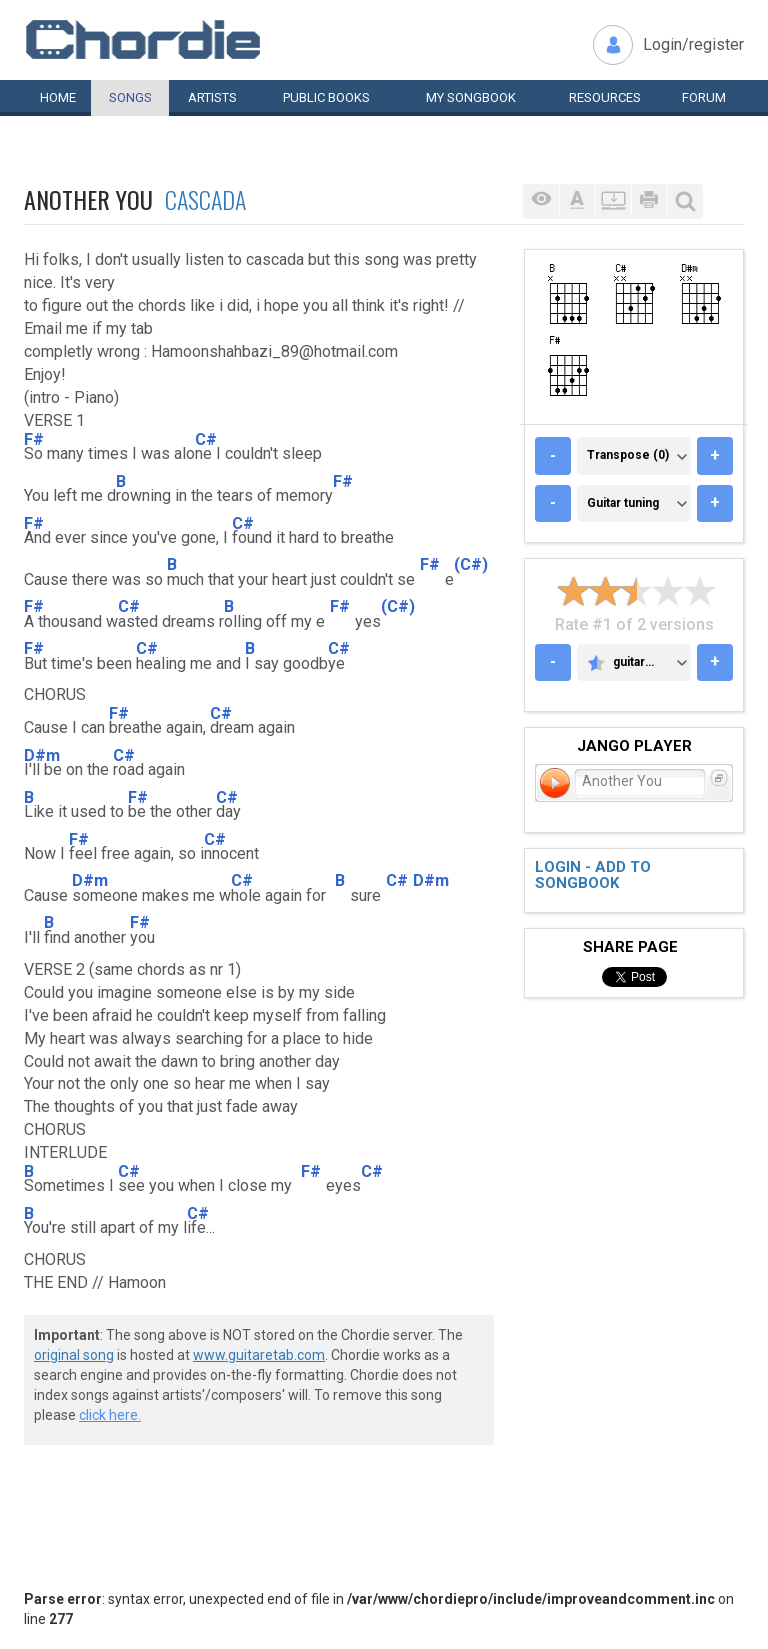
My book (471, 97)
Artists (212, 97)
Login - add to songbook (593, 875)
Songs (130, 97)
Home (58, 97)
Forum (704, 97)
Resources (605, 97)
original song (74, 1355)
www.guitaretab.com (259, 1355)
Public (326, 97)
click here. (110, 1415)
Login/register (693, 44)
